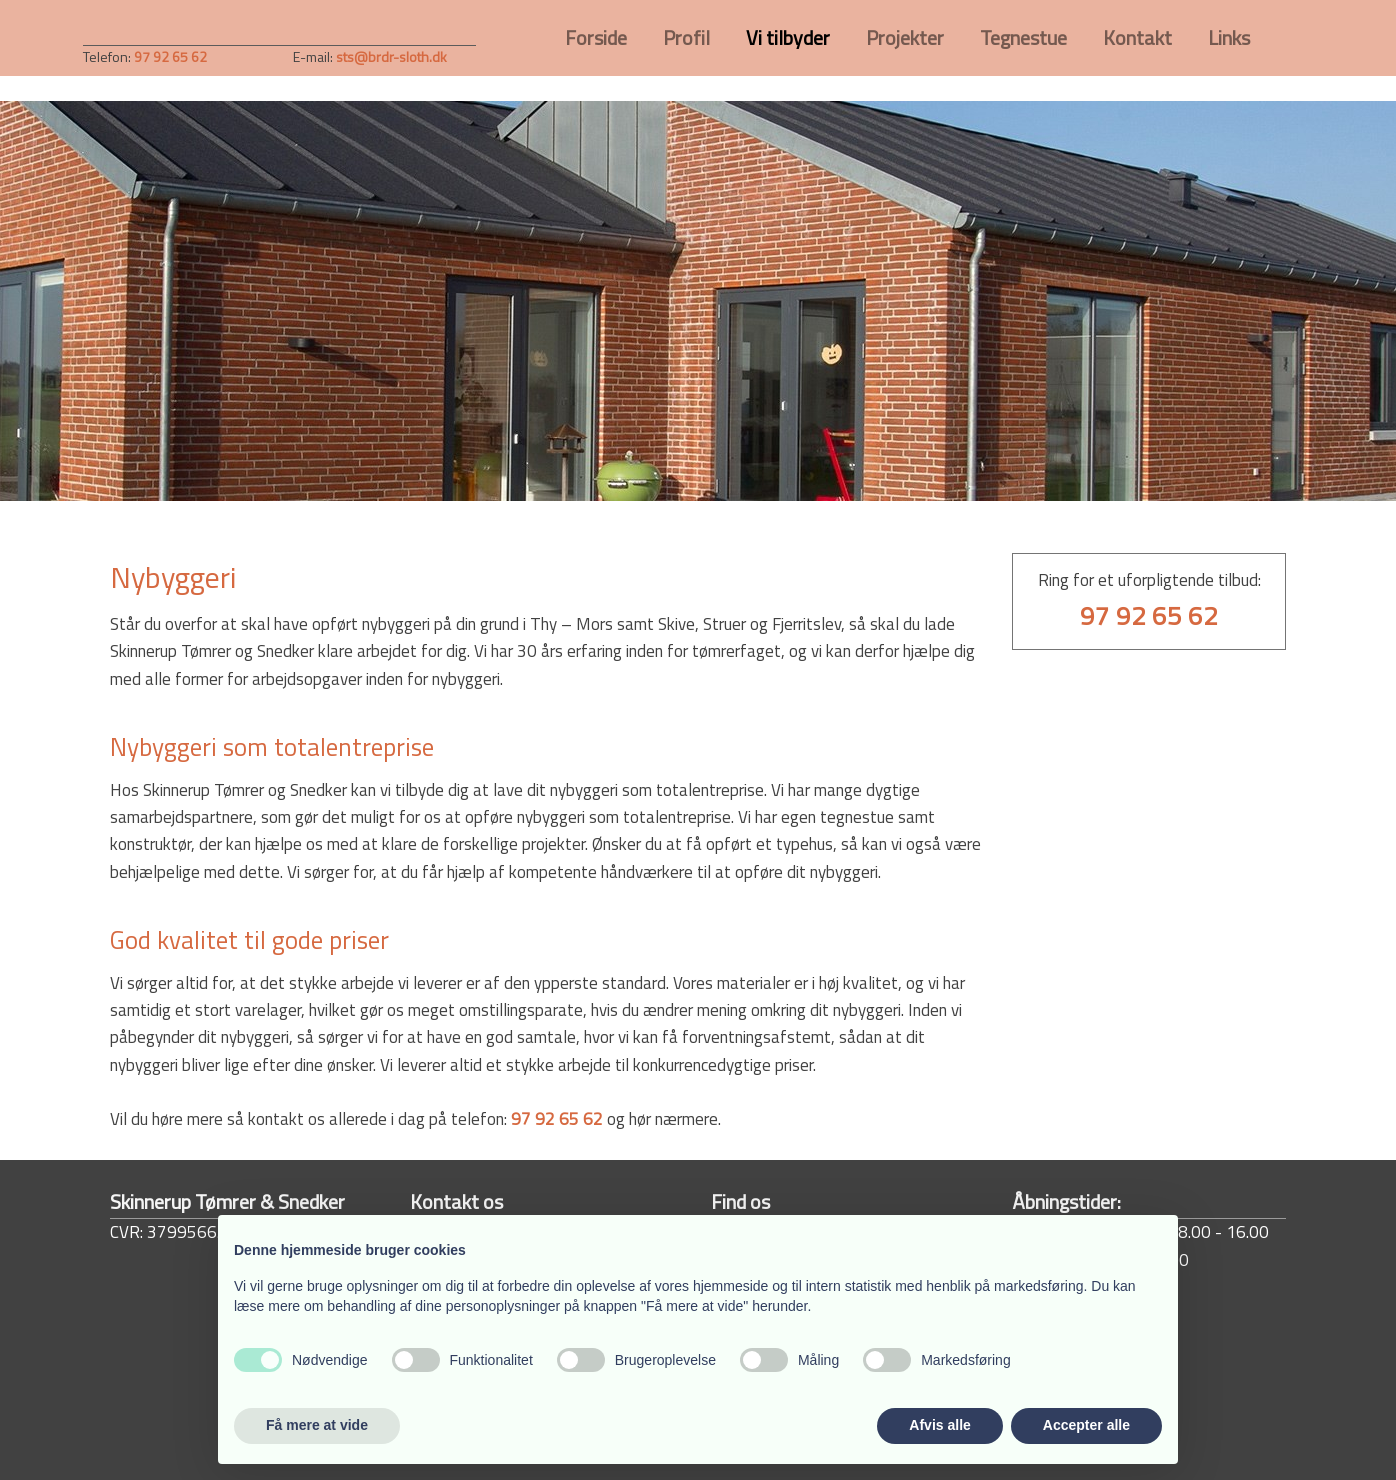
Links (1229, 37)
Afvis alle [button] (939, 1425)
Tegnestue (1023, 37)
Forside (596, 37)
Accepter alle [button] (1086, 1425)
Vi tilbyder (788, 37)
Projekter (905, 37)
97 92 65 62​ (170, 56)
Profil (686, 37)
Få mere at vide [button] (317, 1425)
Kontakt (1137, 37)
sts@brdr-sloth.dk (391, 56)
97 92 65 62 (557, 1119)
